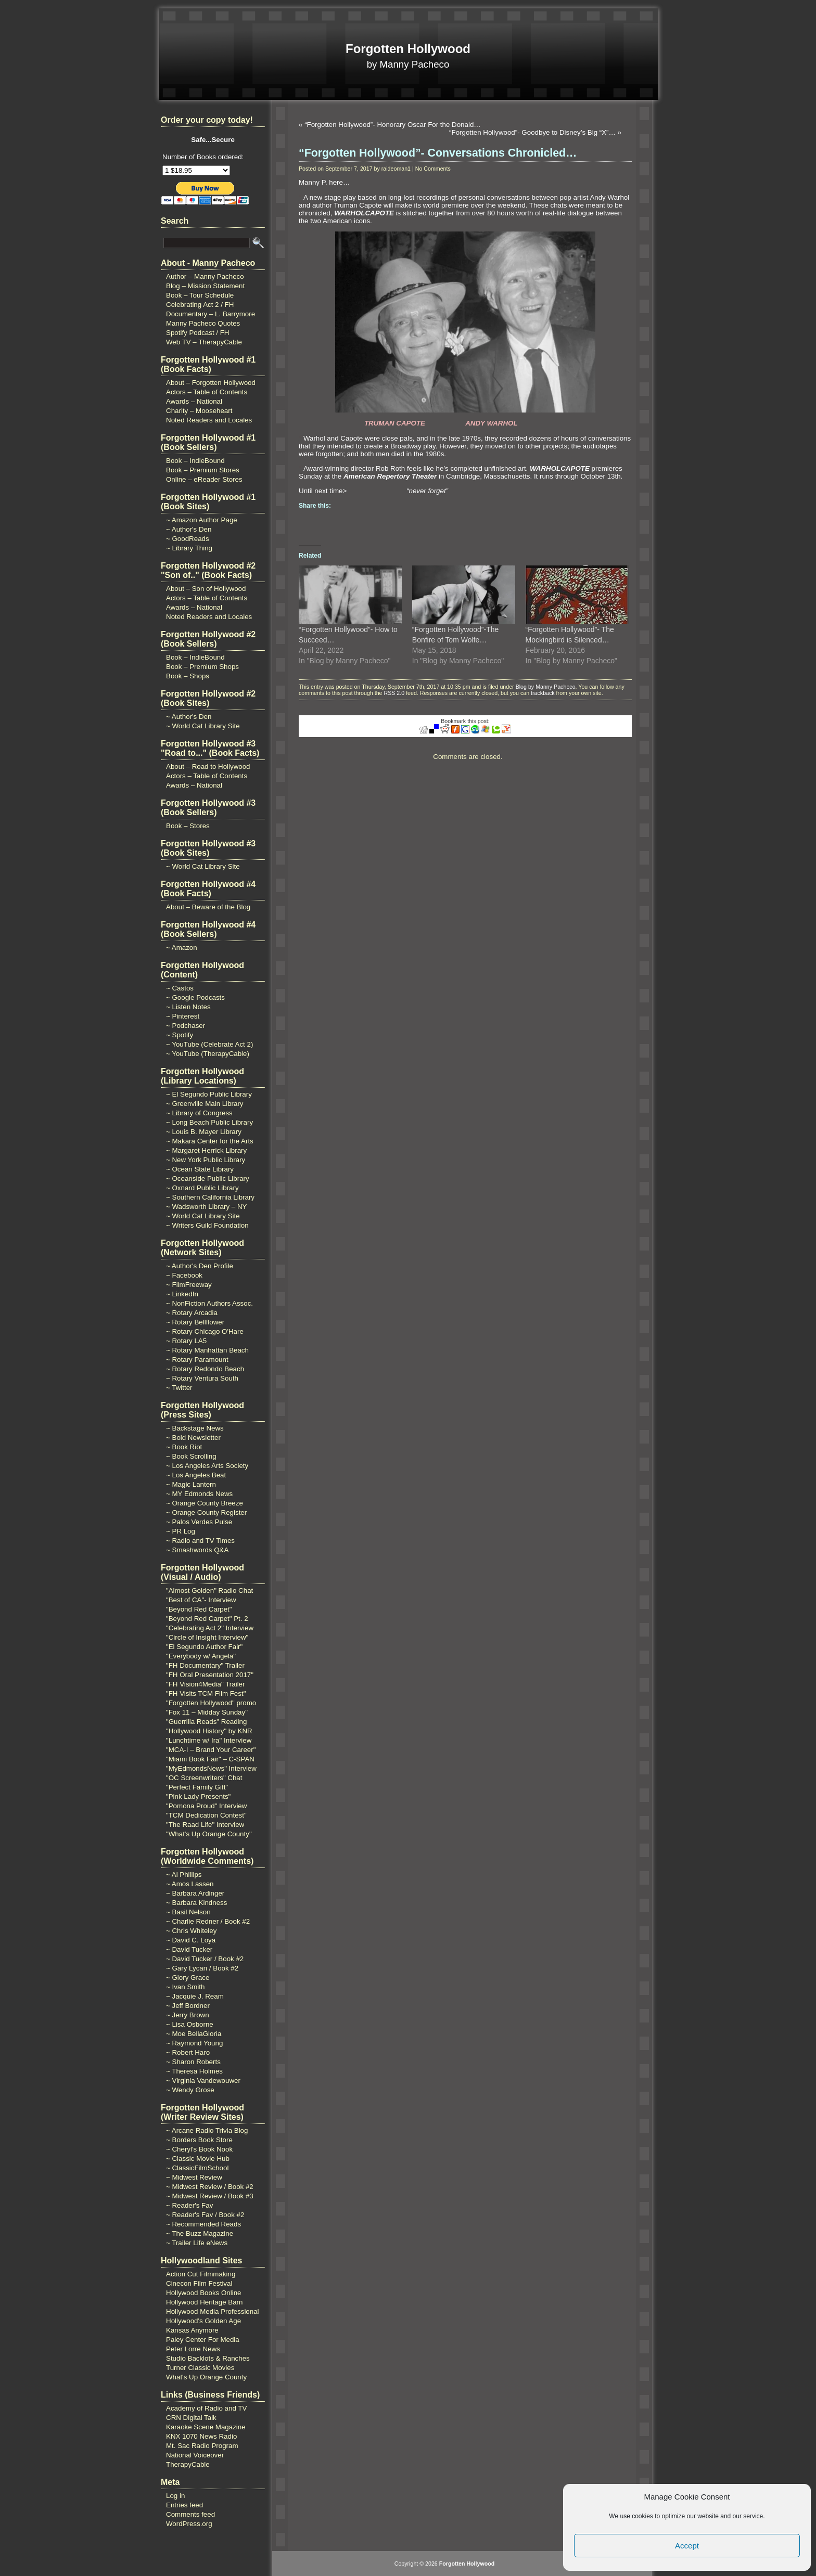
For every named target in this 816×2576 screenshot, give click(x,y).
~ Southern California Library (210, 1197)
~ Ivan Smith (185, 1987)
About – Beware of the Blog (208, 907)
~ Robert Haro (188, 2052)
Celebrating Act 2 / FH (200, 304)
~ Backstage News (195, 1428)
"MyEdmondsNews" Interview (211, 1768)
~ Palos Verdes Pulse (199, 1522)
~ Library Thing (189, 548)
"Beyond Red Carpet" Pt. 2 (207, 1618)
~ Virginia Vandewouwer (203, 2080)
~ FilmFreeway (189, 1285)
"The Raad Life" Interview (205, 1824)
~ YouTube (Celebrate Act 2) (209, 1044)
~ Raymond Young (194, 2043)
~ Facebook (184, 1275)
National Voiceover (195, 2455)
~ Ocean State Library (200, 1169)
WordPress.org (189, 2524)
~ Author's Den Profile (199, 1266)
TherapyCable (188, 2464)
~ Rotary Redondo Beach (205, 1369)
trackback (543, 693)
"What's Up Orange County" (209, 1834)
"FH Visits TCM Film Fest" (206, 1693)
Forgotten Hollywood (408, 49)
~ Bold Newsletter (193, 1437)
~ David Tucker (189, 1949)
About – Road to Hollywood (208, 766)
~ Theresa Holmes (194, 2071)
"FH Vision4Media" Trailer (205, 1684)
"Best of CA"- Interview (201, 1600)
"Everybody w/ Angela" (201, 1656)
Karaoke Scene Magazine (206, 2427)
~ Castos (180, 988)
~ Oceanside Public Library (207, 1178)
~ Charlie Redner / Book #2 (208, 1921)
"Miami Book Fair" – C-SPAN (210, 1759)
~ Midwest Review (194, 2177)
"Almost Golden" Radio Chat (209, 1590)
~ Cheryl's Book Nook (199, 2149)
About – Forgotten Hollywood (211, 383)
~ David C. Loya (190, 1940)
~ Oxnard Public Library (202, 1188)
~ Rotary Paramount (197, 1359)
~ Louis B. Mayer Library (203, 1132)
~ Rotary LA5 (186, 1341)
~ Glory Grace (187, 1977)
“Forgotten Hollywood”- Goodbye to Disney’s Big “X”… (532, 132)
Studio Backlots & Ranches (208, 2358)
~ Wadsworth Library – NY (206, 1206)
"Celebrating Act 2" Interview (209, 1628)
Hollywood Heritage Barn (204, 2302)
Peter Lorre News (193, 2349)
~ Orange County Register (206, 1512)
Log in (175, 2496)
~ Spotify (179, 1035)
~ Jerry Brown (187, 2015)
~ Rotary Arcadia (192, 1313)
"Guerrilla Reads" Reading (206, 1721)
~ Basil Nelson (188, 1912)
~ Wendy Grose (190, 2090)
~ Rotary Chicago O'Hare (205, 1331)
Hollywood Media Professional (212, 2311)
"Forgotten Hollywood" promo (211, 1703)
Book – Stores (188, 826)
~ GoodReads (187, 539)
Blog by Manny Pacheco (546, 687)
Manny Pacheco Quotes (203, 323)
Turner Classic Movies (200, 2368)
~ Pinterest (182, 1016)
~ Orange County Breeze (204, 1503)
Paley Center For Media (202, 2339)
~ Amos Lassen (190, 1884)
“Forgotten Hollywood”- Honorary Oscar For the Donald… (392, 124)
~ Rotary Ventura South (202, 1378)
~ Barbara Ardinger (195, 1893)
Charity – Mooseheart (199, 411)
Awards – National (194, 401)
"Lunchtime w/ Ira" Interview (208, 1740)
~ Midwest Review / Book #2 (209, 2187)
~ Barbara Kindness (196, 1903)
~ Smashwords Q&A (197, 1550)
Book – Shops (187, 676)
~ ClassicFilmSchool (197, 2168)
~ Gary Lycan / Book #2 (202, 1968)
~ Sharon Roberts (193, 2062)
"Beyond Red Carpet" (199, 1609)
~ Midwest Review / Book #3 (209, 2196)
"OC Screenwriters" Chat (204, 1778)
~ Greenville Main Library (205, 1103)
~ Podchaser (185, 1025)
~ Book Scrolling (191, 1456)
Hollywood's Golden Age (203, 2321)
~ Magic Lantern (191, 1484)
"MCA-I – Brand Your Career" (211, 1750)
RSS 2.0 (394, 693)
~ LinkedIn (182, 1294)
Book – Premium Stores (202, 470)
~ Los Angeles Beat (196, 1475)
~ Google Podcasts (195, 997)
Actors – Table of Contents (206, 392)
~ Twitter (179, 1388)
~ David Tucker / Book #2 (205, 1959)
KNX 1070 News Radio (201, 2436)
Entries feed (184, 2505)
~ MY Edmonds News (199, 1494)
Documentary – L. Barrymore (210, 314)
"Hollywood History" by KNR (209, 1731)
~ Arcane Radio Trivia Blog (207, 2130)
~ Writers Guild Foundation (207, 1225)
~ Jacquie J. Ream (195, 1996)
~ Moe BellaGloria (193, 2034)
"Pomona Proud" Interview (206, 1806)
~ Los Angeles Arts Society (207, 1466)
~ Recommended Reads (203, 2224)
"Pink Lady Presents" (198, 1796)
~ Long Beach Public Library (209, 1122)
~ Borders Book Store (199, 2140)
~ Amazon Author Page (201, 520)
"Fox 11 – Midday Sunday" (207, 1712)
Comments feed (190, 2514)
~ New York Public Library (205, 1160)
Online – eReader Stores (204, 479)
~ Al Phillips (184, 1874)
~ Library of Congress (199, 1113)
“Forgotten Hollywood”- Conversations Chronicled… (438, 153)
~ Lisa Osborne (189, 2024)
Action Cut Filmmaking (200, 2274)
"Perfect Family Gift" (197, 1787)
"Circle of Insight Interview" (207, 1637)
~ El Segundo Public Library (209, 1094)
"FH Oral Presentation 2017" (209, 1675)
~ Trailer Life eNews (196, 2243)
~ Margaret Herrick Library (206, 1150)
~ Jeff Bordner (188, 2006)
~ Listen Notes (188, 1007)
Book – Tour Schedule (200, 295)
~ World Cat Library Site (203, 726)
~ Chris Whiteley (191, 1931)
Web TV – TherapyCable (204, 342)
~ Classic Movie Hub (198, 2158)
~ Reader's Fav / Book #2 (205, 2215)
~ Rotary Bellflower (195, 1322)
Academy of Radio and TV (206, 2408)
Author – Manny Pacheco (205, 276)
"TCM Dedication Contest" (206, 1815)
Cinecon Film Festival (199, 2283)
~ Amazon (181, 947)
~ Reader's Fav (189, 2205)
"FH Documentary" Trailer (205, 1665)
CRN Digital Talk (191, 2418)
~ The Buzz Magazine (199, 2233)
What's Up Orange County (206, 2377)
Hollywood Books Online (203, 2293)
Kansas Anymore (192, 2330)
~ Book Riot (184, 1447)
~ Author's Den (188, 529)
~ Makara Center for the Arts (209, 1141)
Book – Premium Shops (202, 667)
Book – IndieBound (195, 461)
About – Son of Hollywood (206, 589)
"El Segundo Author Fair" (204, 1647)
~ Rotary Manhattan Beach (207, 1350)
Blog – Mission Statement (205, 286)
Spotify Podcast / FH (197, 333)
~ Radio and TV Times (200, 1540)
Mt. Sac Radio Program (202, 2446)
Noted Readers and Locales (209, 420)
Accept (687, 2545)
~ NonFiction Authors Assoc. (209, 1303)
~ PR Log (180, 1531)
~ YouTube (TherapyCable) (207, 1054)
